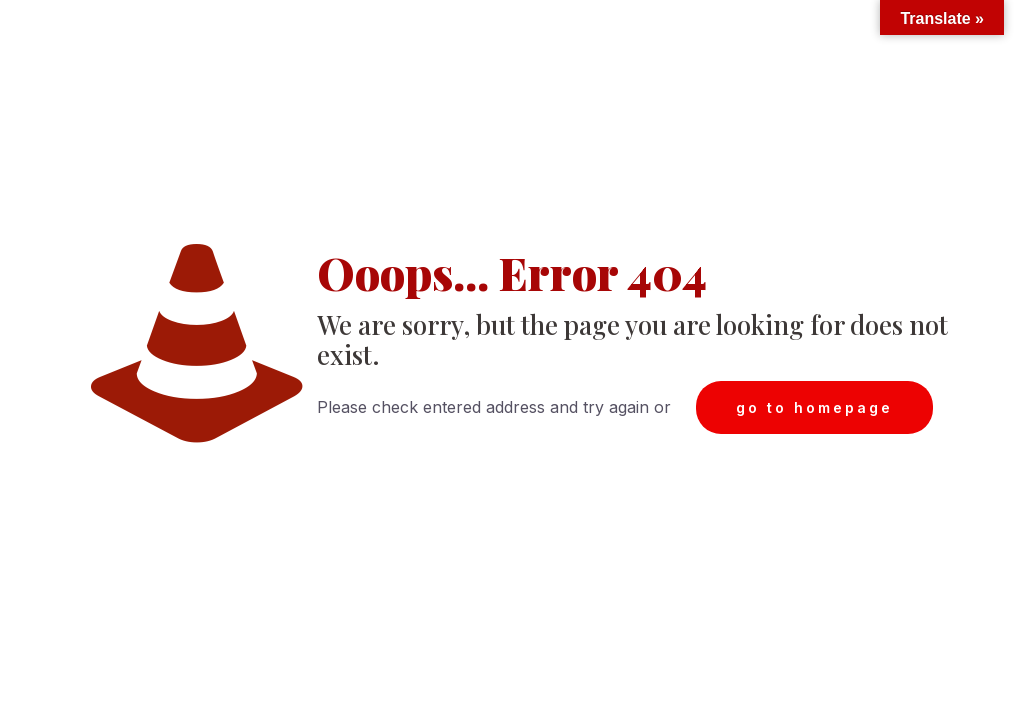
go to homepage (814, 407)
